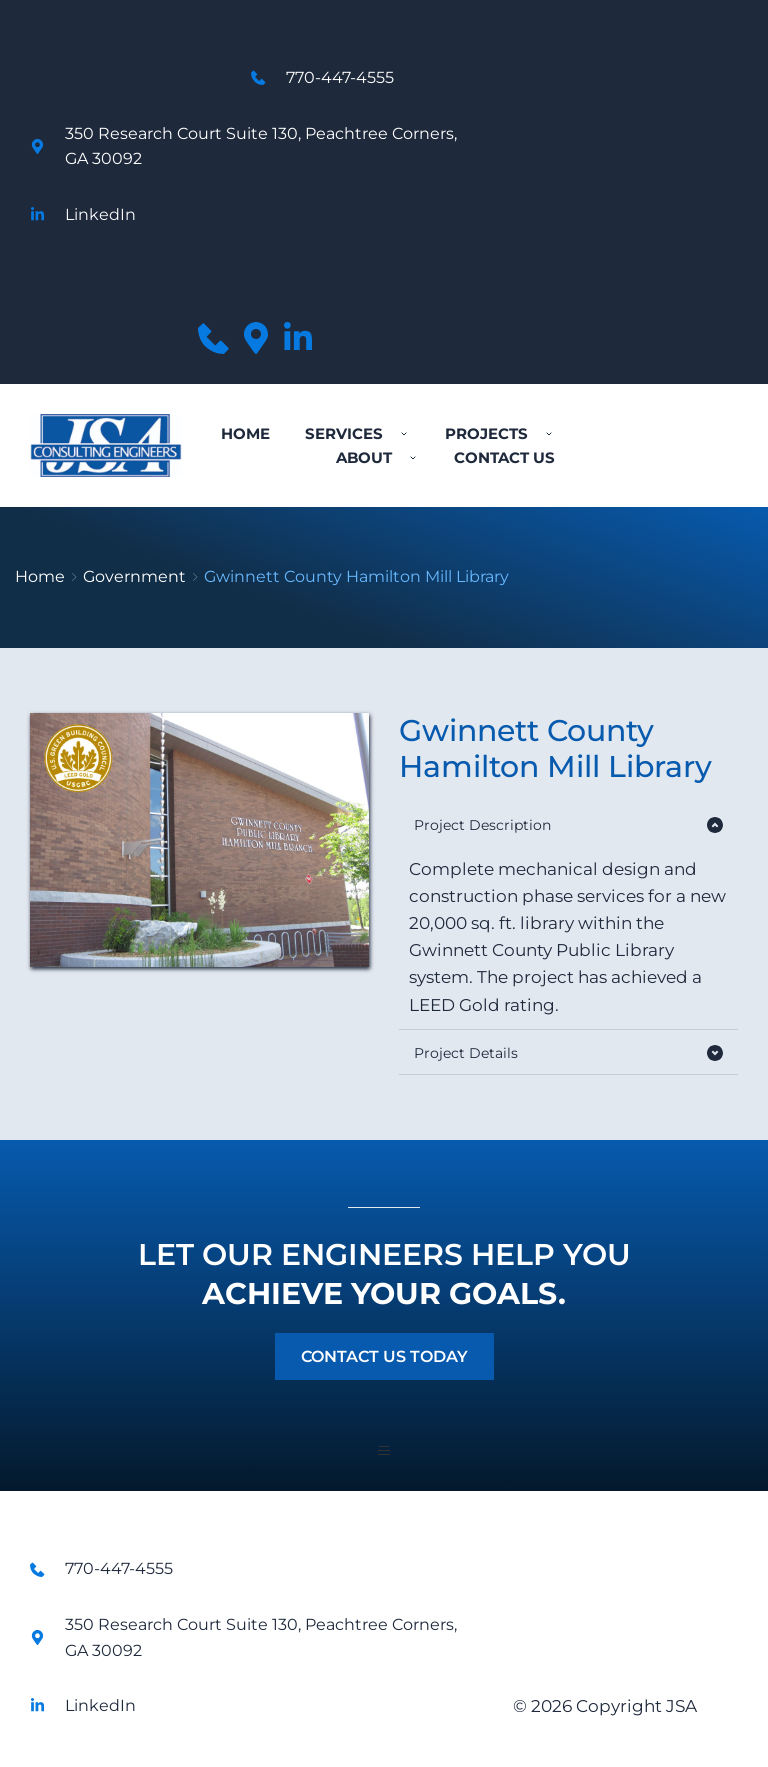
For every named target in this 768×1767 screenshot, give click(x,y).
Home (40, 576)
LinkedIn (100, 214)
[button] (568, 825)
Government (134, 576)
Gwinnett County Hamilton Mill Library (356, 576)
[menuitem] (245, 434)
